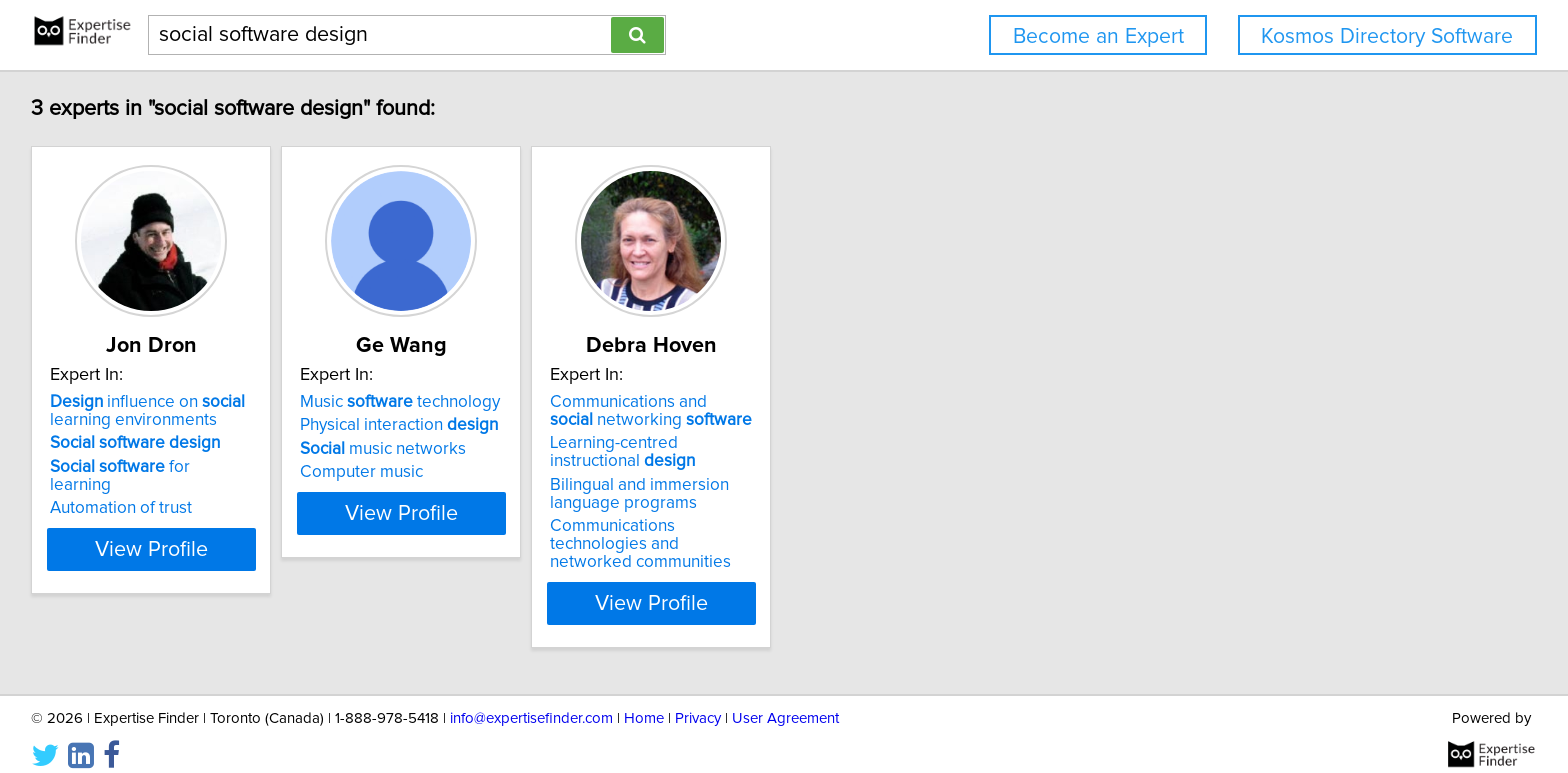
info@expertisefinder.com (531, 700)
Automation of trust (124, 490)
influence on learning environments (150, 411)
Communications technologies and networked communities (766, 535)
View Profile (179, 585)
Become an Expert (1098, 36)
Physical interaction (452, 425)
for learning (155, 467)
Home (644, 700)
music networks (436, 449)
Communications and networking (755, 411)
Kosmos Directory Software (1387, 36)
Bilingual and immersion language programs (742, 494)
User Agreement (785, 700)
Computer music (414, 472)
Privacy (698, 700)
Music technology (453, 402)
